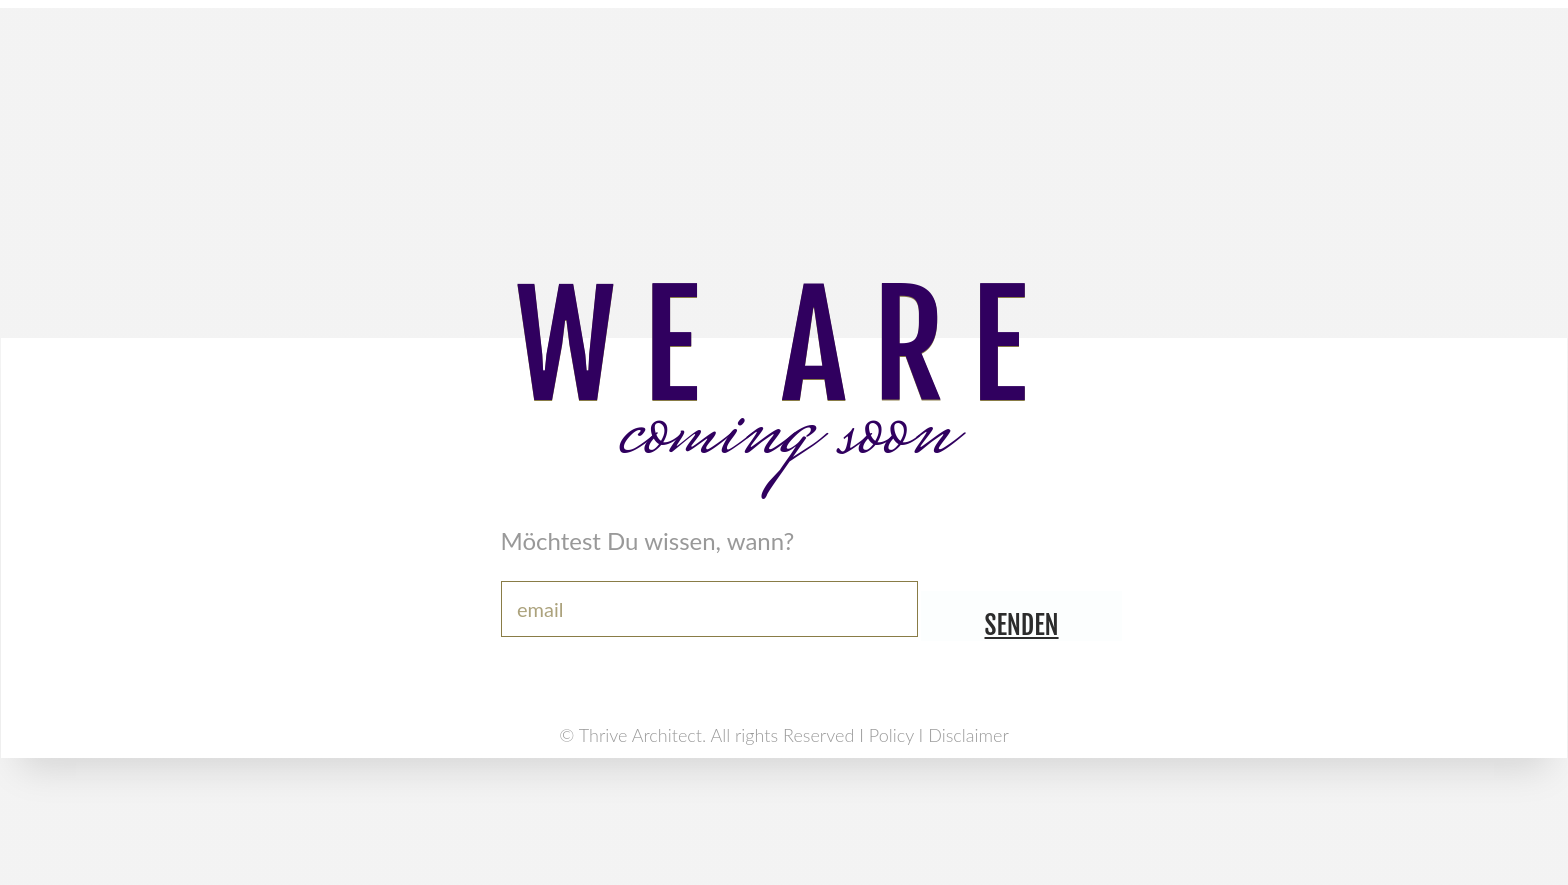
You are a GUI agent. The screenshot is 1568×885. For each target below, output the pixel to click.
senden (1022, 625)
